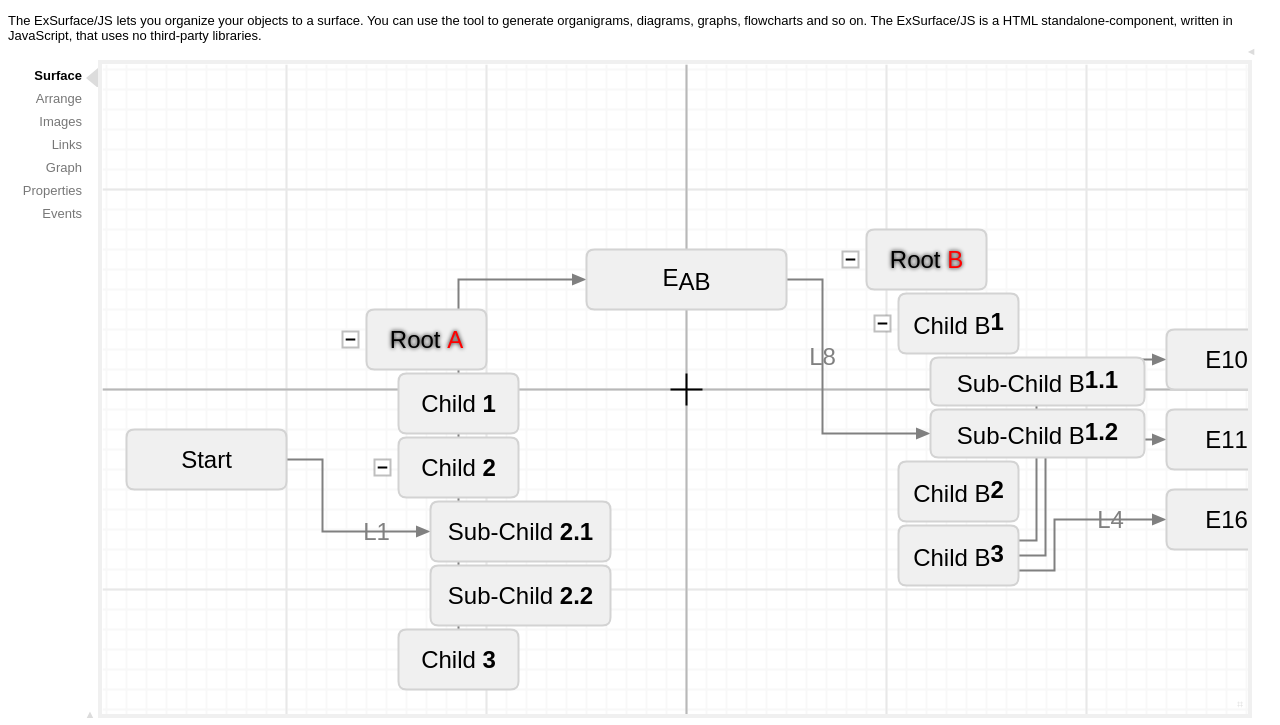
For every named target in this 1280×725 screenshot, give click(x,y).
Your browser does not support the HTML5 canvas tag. (675, 389)
